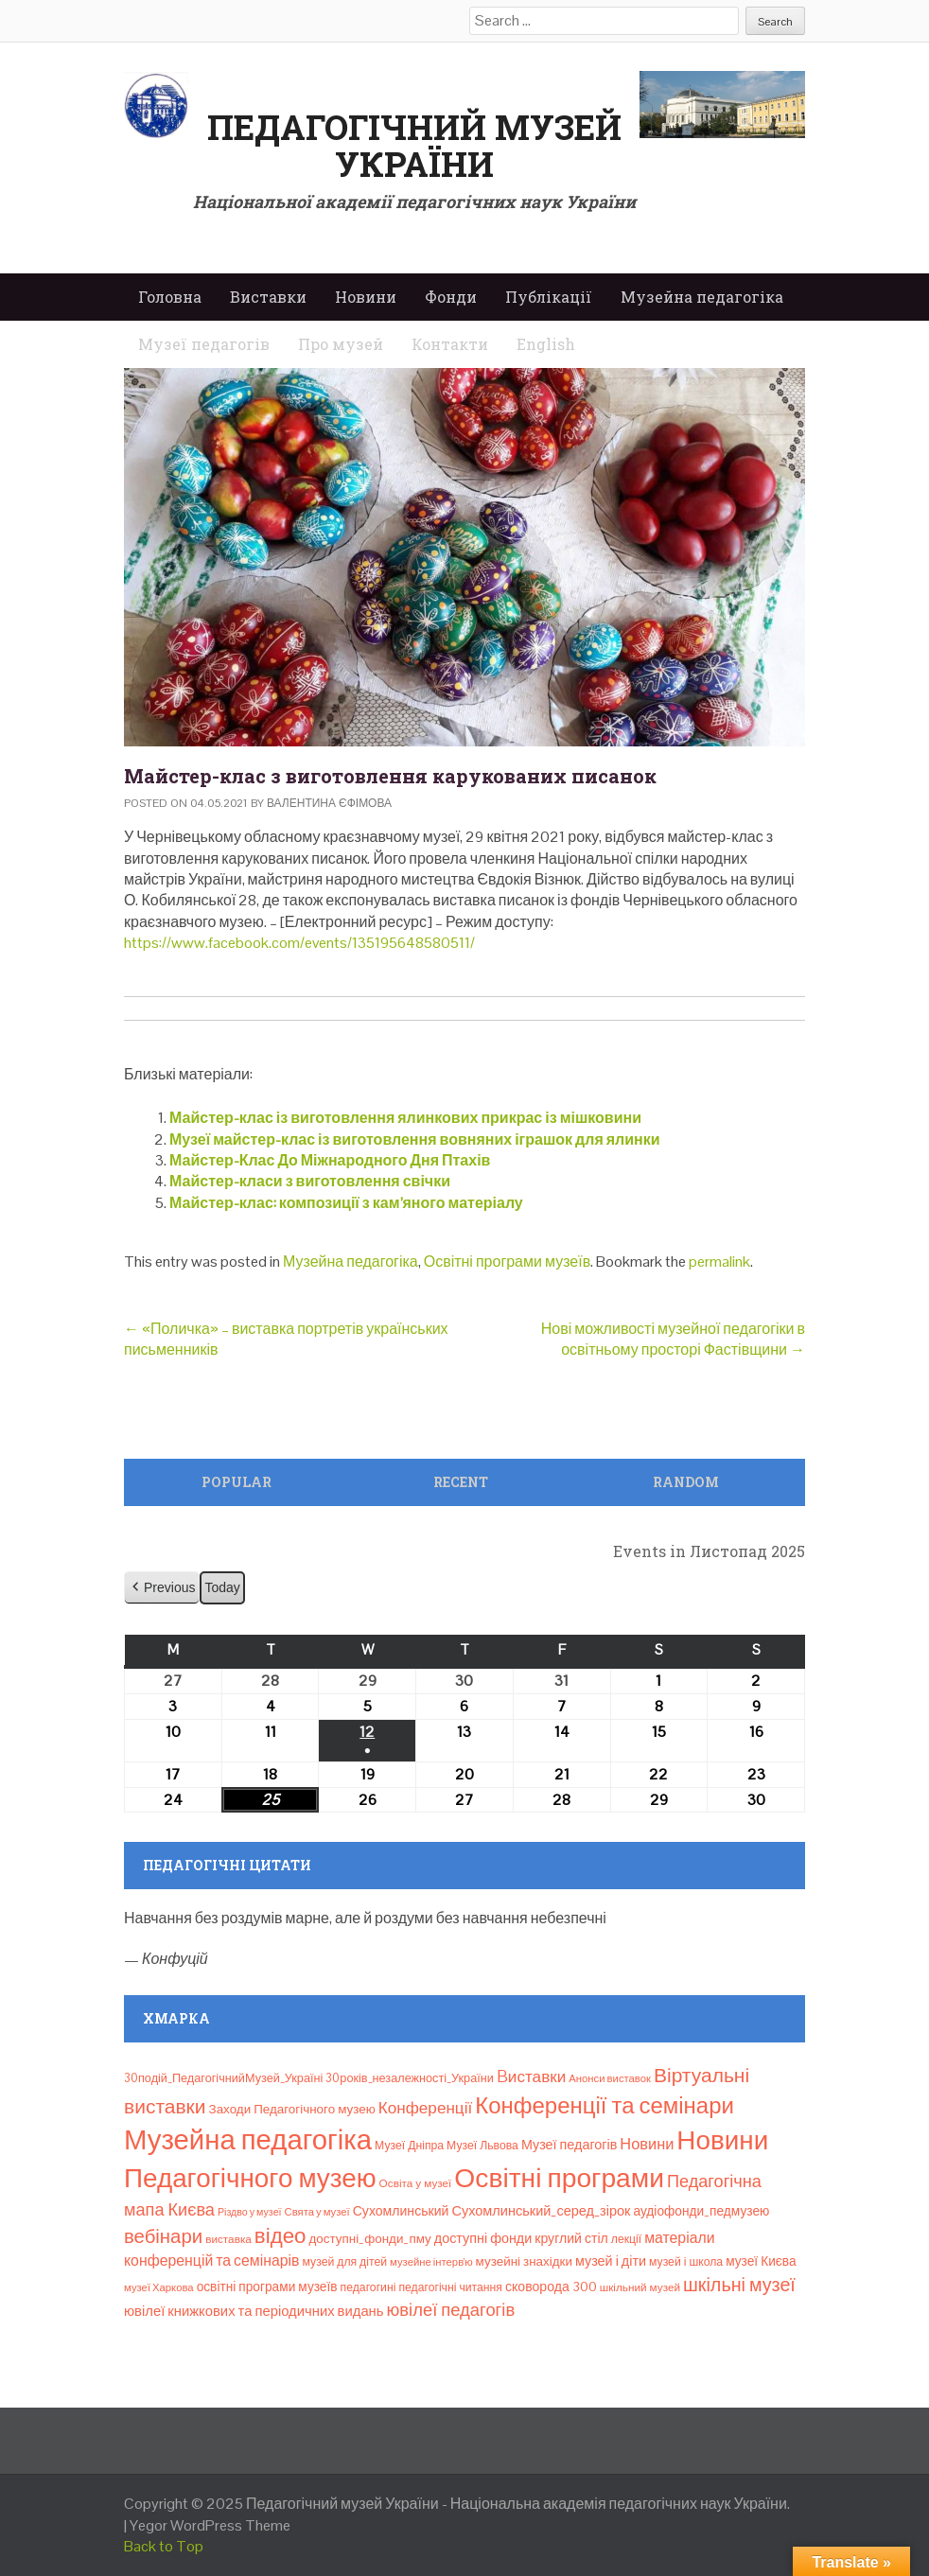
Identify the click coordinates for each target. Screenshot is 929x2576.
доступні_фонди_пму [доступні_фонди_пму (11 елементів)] (369, 2239)
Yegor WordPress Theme (210, 2525)
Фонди (451, 297)
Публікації (548, 297)
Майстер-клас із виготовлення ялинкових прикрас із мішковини (405, 1118)
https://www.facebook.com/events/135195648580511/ (299, 943)
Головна (170, 297)
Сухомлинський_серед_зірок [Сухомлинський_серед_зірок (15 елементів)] (540, 2210)
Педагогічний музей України (414, 145)
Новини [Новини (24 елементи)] (647, 2144)
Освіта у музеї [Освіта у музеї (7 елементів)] (415, 2183)
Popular (237, 1482)
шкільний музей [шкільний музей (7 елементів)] (640, 2287)
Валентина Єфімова (329, 803)
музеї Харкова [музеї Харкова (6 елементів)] (159, 2287)
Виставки (268, 297)
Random (686, 1482)
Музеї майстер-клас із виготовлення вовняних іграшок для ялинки (414, 1139)
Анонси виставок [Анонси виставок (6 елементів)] (610, 2078)
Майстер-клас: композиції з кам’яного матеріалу (346, 1203)
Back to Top (163, 2546)
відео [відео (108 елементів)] (280, 2236)
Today (221, 1587)
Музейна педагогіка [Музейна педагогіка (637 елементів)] (248, 2140)
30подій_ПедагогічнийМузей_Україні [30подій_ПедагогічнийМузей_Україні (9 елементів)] (223, 2078)
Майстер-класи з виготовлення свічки (309, 1181)
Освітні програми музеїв (507, 1261)
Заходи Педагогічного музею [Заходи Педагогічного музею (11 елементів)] (292, 2109)
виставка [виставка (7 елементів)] (228, 2239)
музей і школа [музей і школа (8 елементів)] (686, 2261)
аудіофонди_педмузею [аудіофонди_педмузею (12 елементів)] (701, 2210)
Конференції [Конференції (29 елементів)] (425, 2107)
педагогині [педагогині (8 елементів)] (368, 2287)
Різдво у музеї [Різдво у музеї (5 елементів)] (250, 2211)
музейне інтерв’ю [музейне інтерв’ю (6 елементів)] (431, 2262)
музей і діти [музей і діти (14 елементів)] (610, 2260)
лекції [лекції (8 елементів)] (626, 2239)
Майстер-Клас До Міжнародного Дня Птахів (329, 1160)
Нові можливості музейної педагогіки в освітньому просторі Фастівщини (673, 1339)
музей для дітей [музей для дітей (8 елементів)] (345, 2261)
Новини (365, 297)
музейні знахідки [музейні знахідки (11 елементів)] (524, 2261)
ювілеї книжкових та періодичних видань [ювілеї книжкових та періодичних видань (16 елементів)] (254, 2311)
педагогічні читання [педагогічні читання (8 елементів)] (450, 2287)
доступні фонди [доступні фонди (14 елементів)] (483, 2238)
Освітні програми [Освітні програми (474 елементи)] (559, 2178)
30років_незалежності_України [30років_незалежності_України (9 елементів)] (409, 2078)
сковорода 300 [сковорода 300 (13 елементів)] (551, 2286)
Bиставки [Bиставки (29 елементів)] (531, 2076)
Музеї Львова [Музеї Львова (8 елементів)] (482, 2145)
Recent (460, 1482)
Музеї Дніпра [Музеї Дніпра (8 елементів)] (409, 2145)
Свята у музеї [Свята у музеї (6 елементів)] (317, 2211)
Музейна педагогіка (702, 297)
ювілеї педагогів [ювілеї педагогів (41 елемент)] (451, 2310)
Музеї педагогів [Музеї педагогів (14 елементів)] (569, 2144)
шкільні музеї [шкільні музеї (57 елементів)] (739, 2285)
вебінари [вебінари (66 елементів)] (163, 2236)
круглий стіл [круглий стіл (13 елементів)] (571, 2238)
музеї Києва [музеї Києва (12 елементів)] (761, 2260)
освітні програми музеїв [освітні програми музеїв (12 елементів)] (267, 2286)
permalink (719, 1261)
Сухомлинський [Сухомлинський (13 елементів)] (401, 2210)
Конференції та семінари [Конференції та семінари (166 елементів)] (604, 2105)
